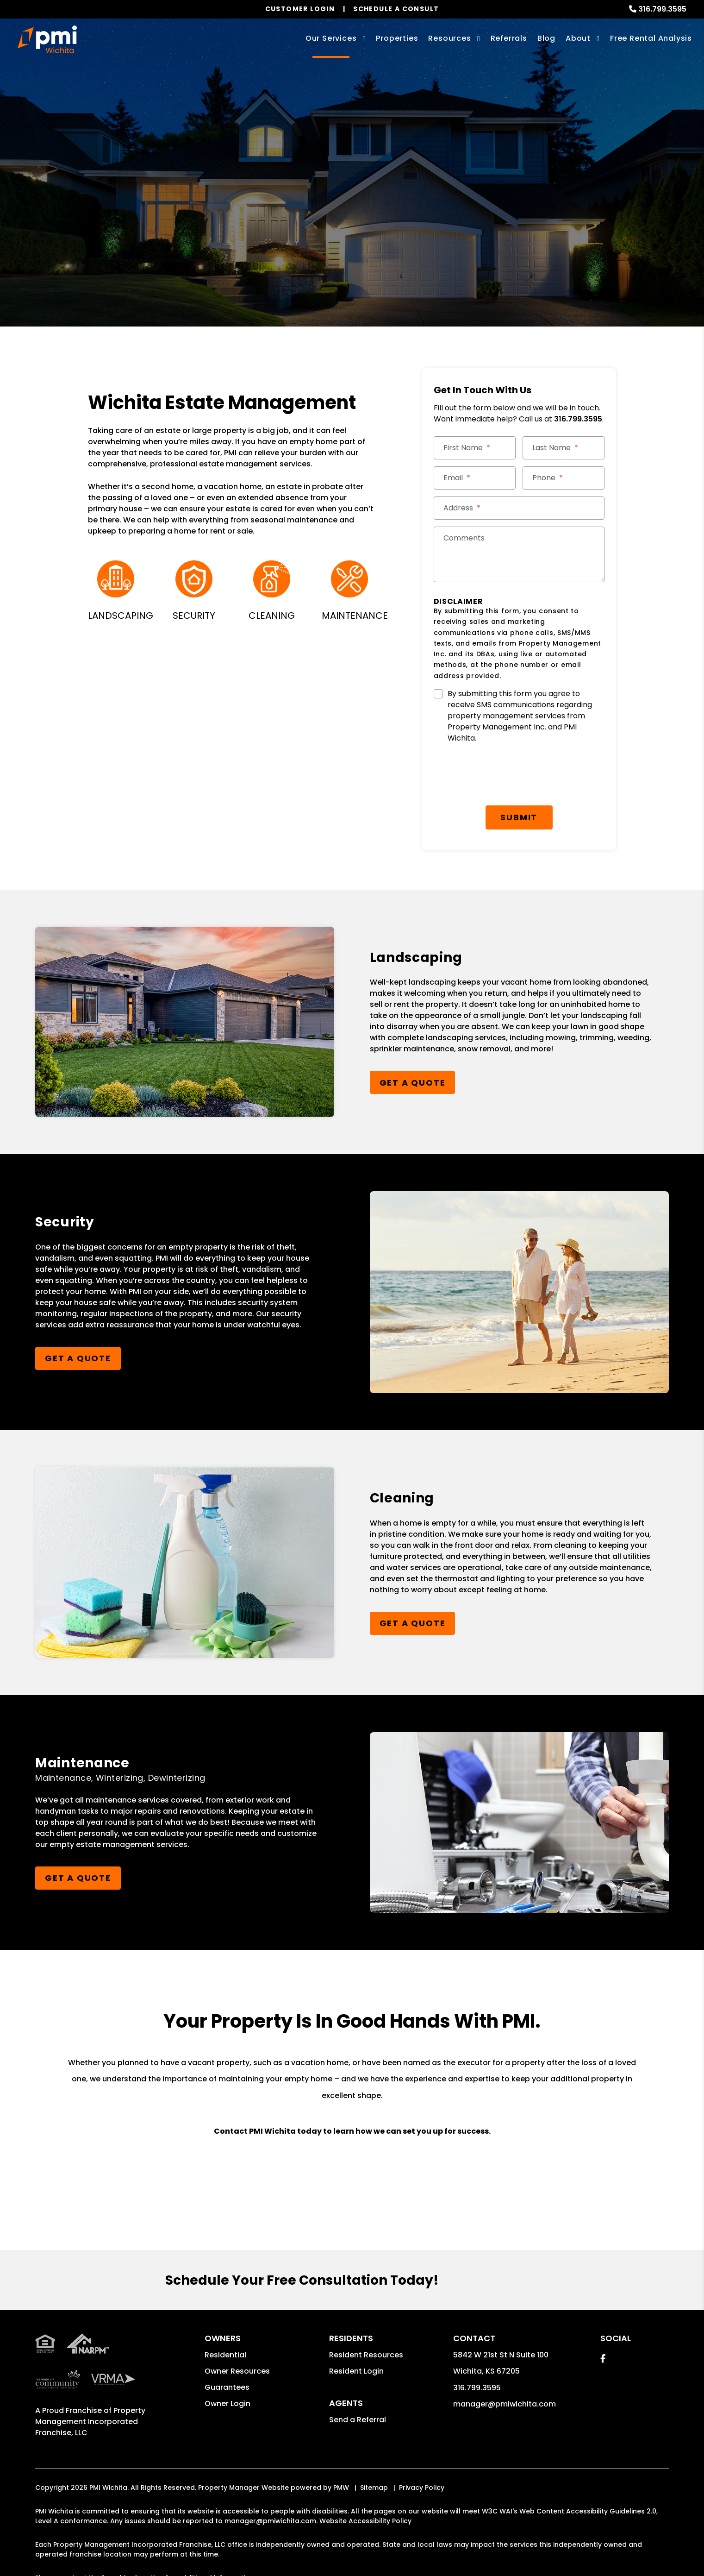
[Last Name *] (563, 447)
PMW (341, 2451)
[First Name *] (475, 447)
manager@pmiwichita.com (504, 2367)
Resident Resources (366, 2318)
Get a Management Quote (345, 227)
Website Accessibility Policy (365, 2484)
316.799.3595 (662, 9)
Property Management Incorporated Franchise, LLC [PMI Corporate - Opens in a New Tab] (90, 2385)
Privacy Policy (421, 2451)
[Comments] (519, 554)
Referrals (509, 38)
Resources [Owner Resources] (449, 38)
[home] (47, 39)
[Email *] (475, 478)
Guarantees (227, 2351)
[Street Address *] (519, 508)
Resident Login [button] (356, 2335)
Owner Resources (237, 2335)
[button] (602, 2322)
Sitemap (374, 2451)
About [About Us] (578, 38)
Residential (225, 2318)
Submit (518, 781)
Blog (546, 38)
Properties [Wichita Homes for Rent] (397, 38)
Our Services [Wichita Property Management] (331, 38)
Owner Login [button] (227, 2367)
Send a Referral (357, 2383)
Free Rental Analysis (651, 38)
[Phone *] (563, 478)
